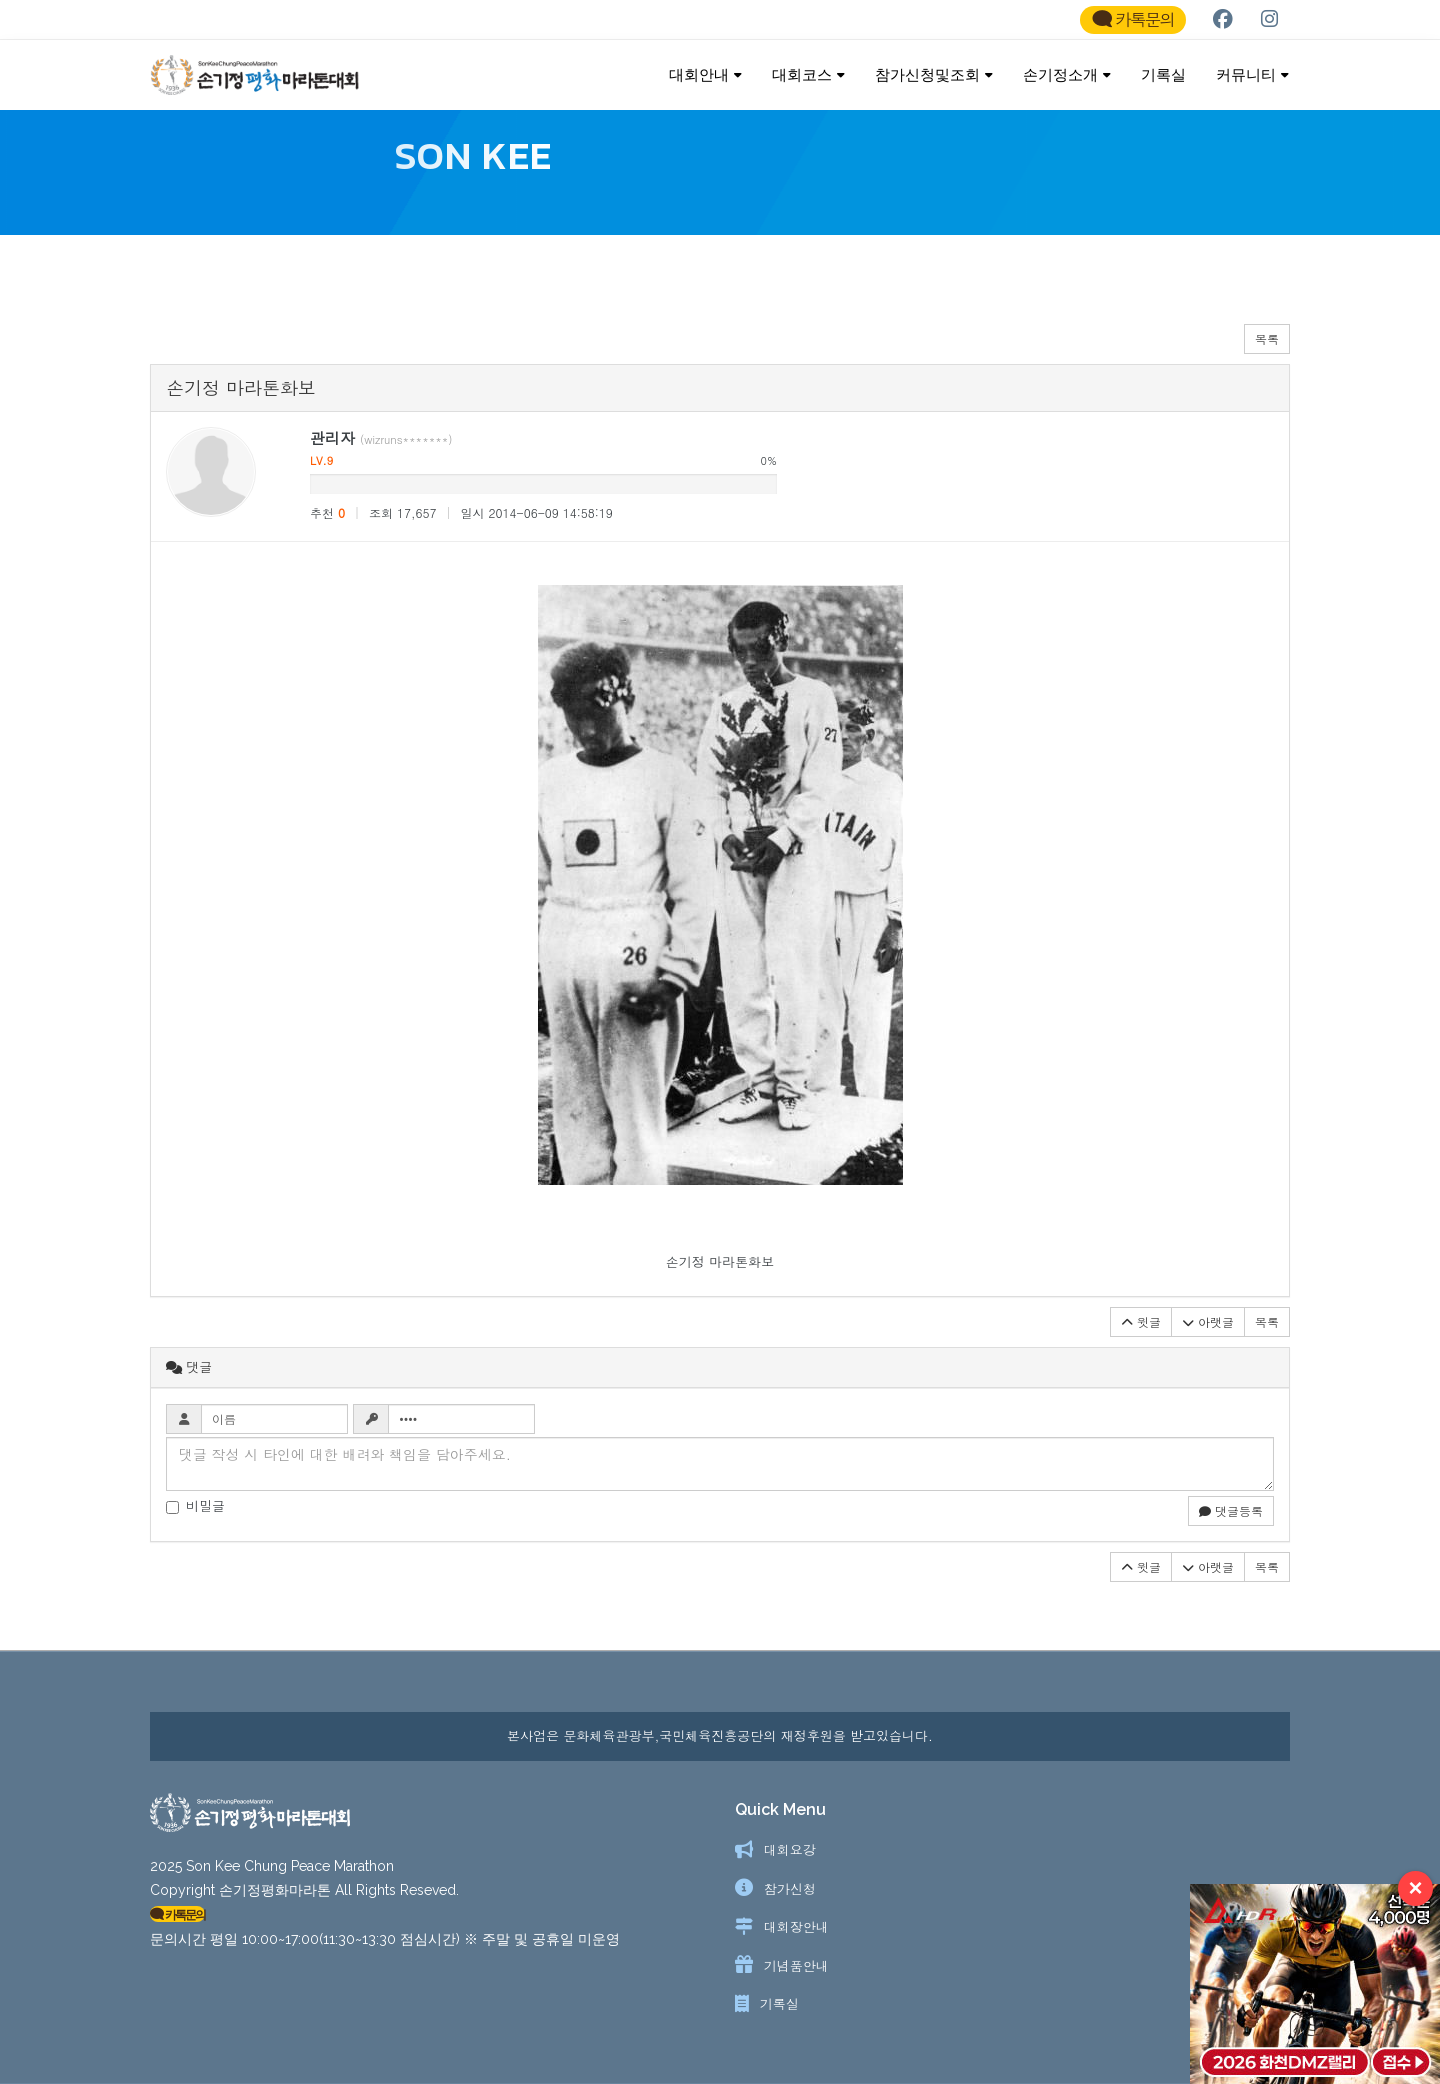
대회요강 (790, 1849)
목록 (1267, 348)
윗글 (1141, 1331)
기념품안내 (796, 1965)
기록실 (1163, 74)
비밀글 (195, 1516)
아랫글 (1208, 1331)
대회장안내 (796, 1926)
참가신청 (790, 1888)
